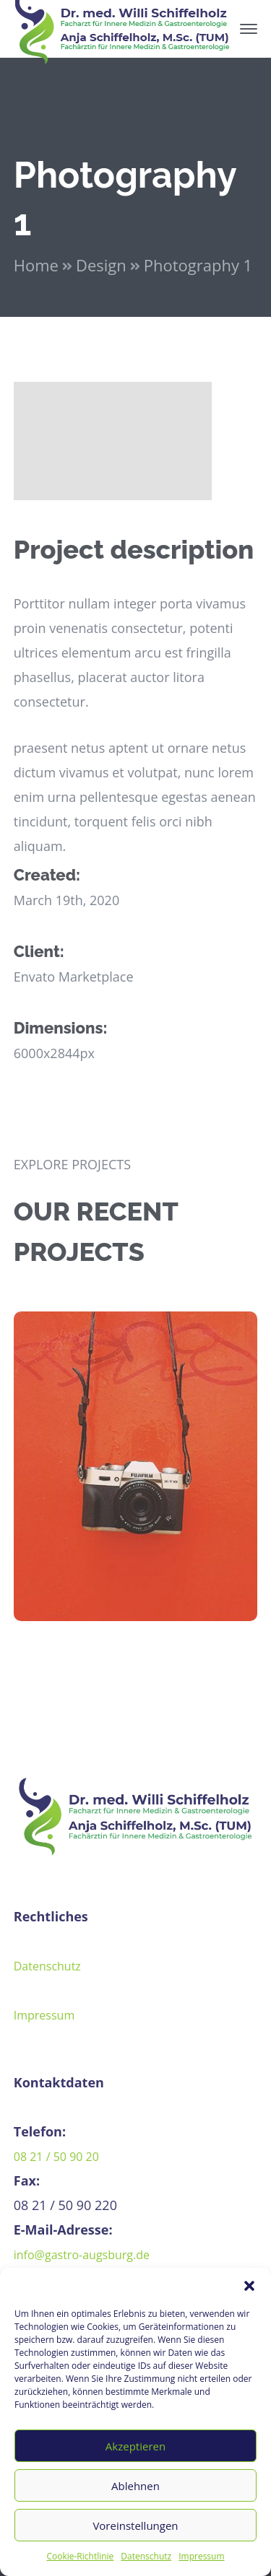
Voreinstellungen (135, 2525)
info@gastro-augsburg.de (82, 2255)
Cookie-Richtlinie (79, 2556)
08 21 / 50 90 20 (56, 2157)
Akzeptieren (135, 2446)
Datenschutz (146, 2556)
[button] (249, 2286)
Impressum (201, 2556)
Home (36, 265)
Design (101, 265)
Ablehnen (135, 2486)
